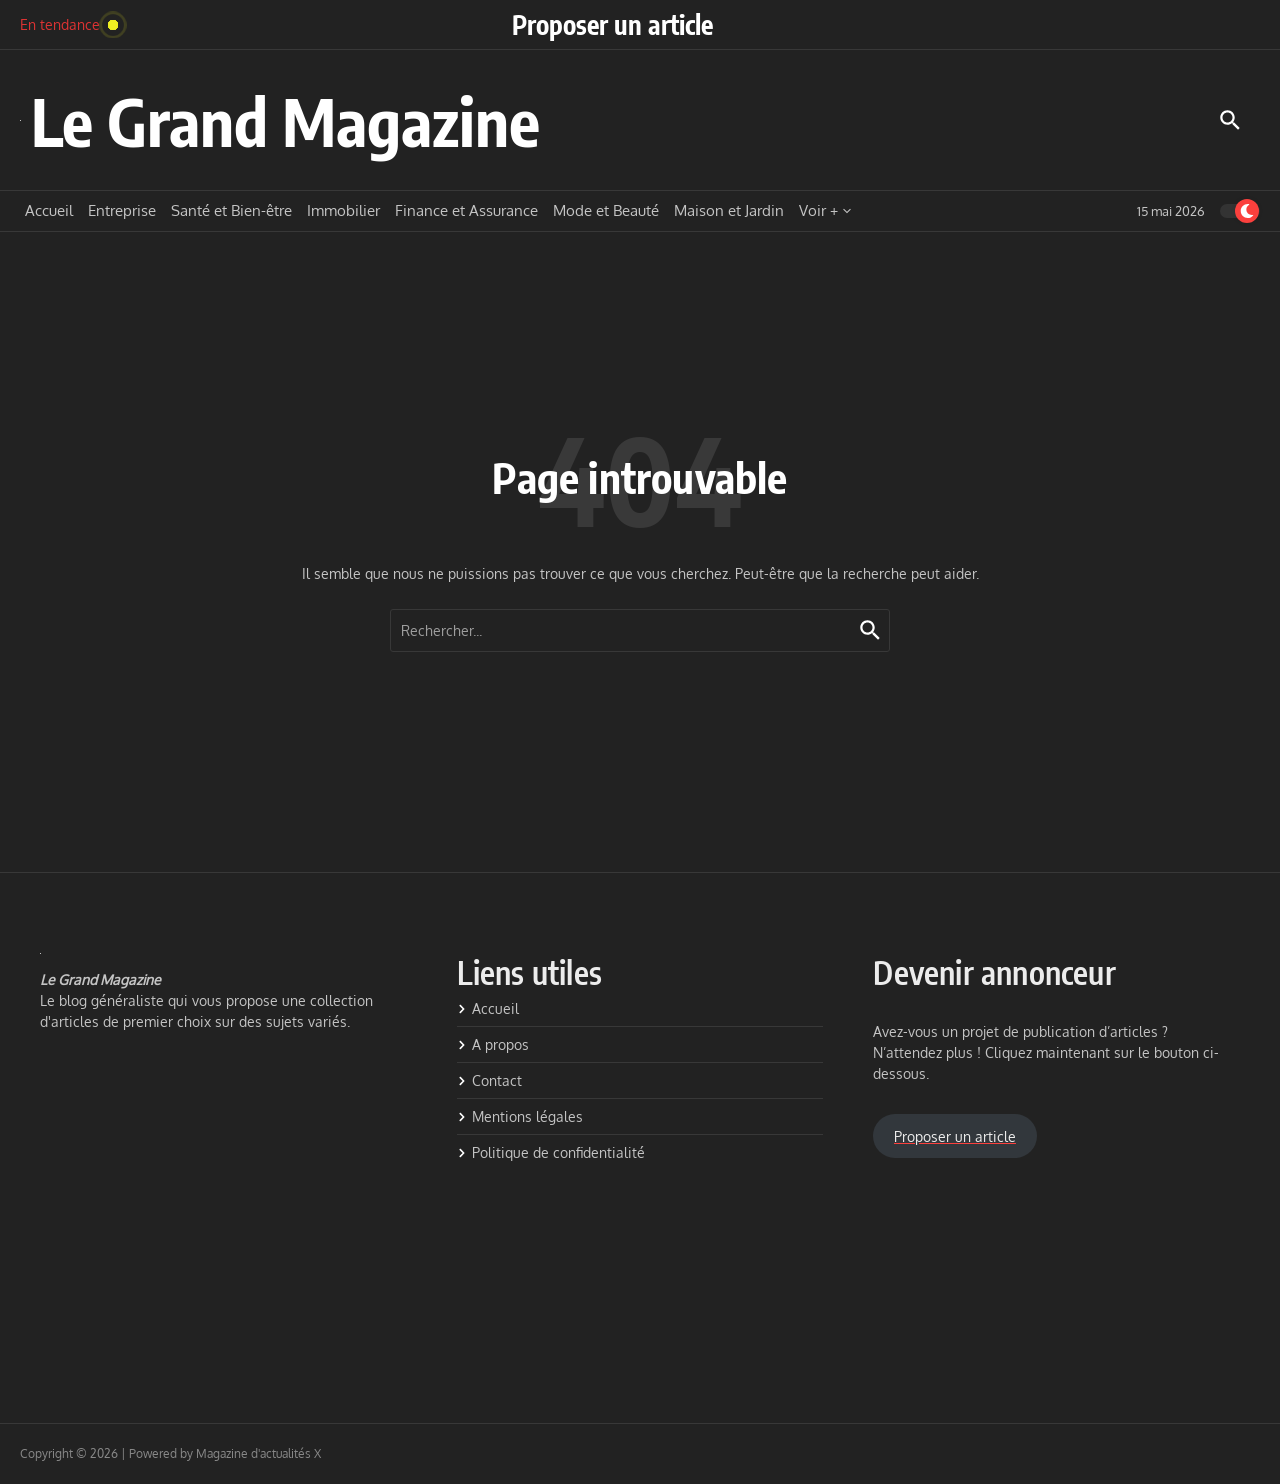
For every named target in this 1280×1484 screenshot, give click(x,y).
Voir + (825, 210)
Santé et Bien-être (231, 210)
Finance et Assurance (466, 210)
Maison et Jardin (729, 210)
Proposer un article (612, 24)
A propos (493, 1044)
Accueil (49, 210)
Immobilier (343, 210)
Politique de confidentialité (551, 1152)
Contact (489, 1080)
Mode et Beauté (606, 210)
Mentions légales (520, 1116)
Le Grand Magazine (285, 120)
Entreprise (122, 210)
